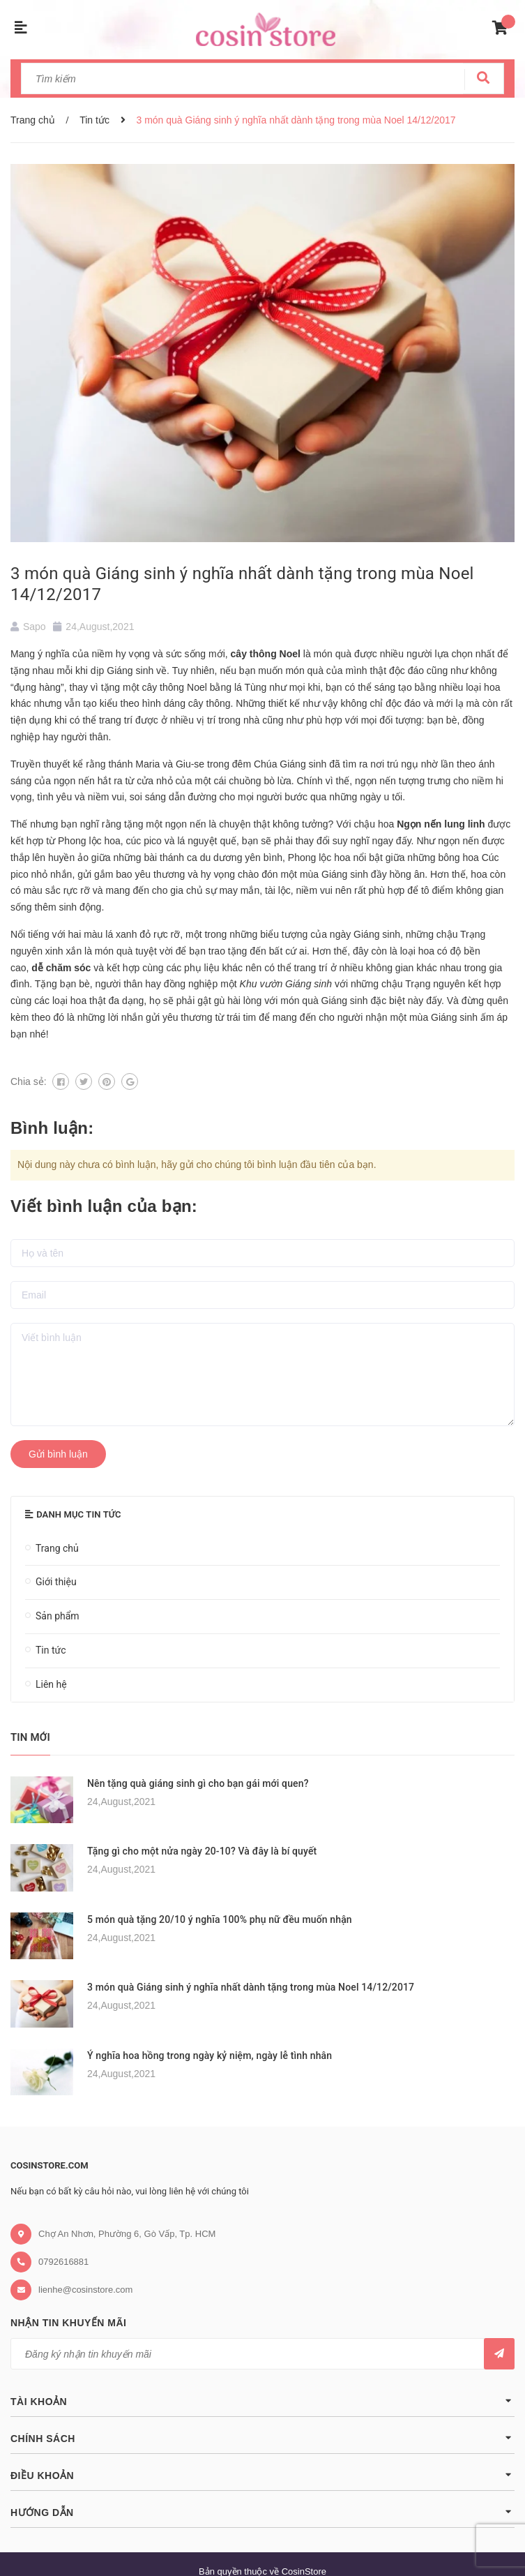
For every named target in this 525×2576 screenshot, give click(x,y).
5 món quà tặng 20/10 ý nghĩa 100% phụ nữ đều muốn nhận (219, 1919)
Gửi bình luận (58, 1454)
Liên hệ (51, 1684)
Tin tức (51, 1650)
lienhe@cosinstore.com (85, 2289)
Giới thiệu (56, 1581)
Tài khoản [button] (262, 2400)
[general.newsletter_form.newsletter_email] (262, 2353)
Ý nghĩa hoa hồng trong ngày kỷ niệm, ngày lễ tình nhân (209, 2055)
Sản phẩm (57, 1616)
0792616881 (63, 2261)
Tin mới (30, 1737)
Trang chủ (57, 1548)
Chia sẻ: (28, 1081)
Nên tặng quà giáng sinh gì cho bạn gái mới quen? (198, 1783)
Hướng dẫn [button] (262, 2511)
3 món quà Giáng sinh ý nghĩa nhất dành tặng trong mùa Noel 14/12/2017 (250, 1987)
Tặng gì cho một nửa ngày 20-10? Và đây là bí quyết (202, 1851)
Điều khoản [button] (262, 2474)
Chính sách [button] (262, 2437)
